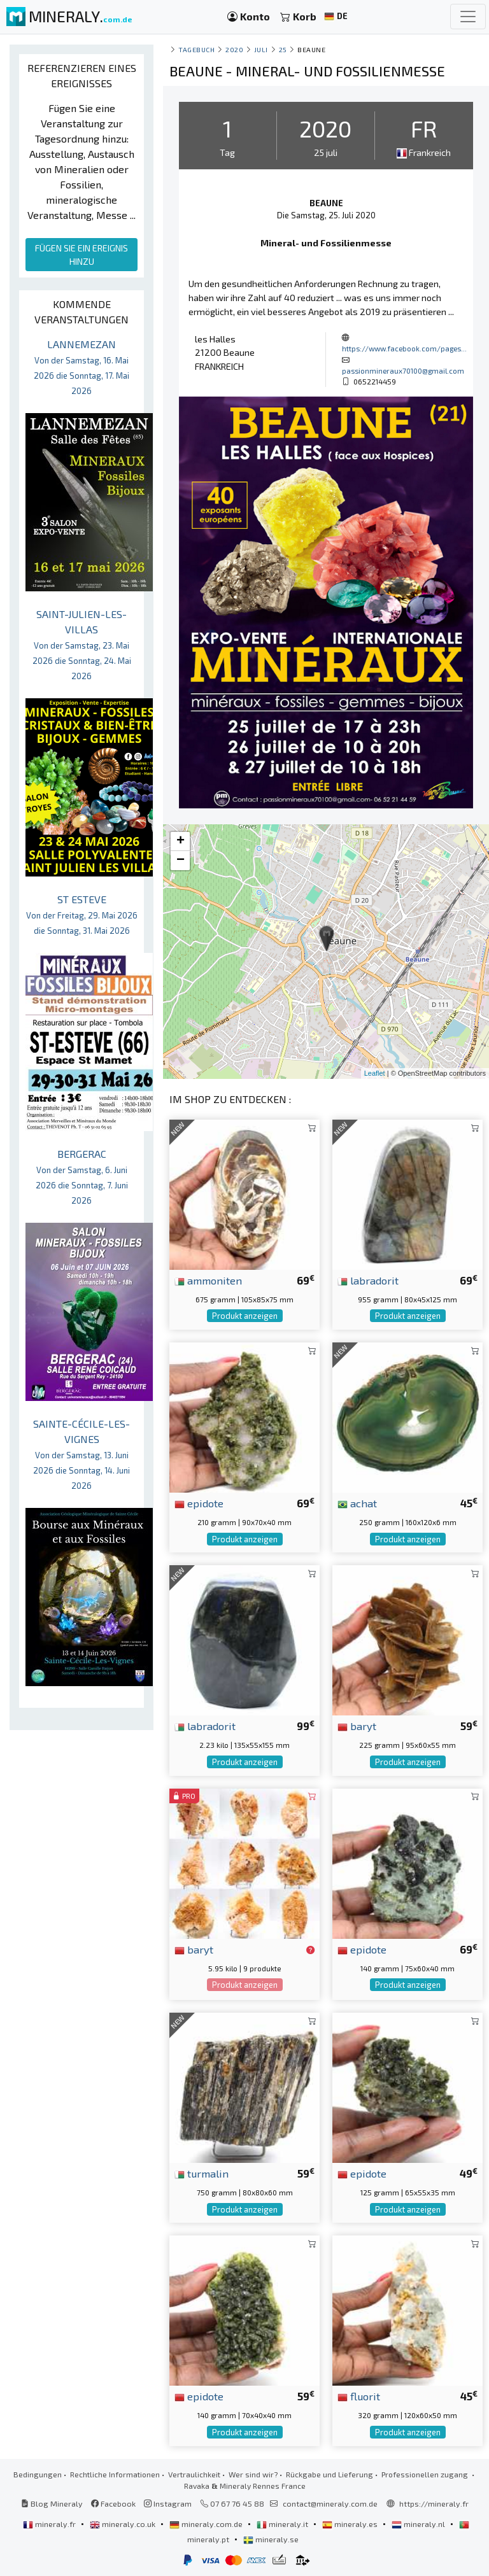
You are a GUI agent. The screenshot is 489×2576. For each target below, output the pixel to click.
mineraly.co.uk (123, 2523)
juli (261, 49)
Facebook (113, 2503)
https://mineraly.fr (434, 2503)
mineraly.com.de (206, 2523)
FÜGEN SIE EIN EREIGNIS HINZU (81, 255)
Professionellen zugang (425, 2474)
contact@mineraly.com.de (330, 2503)
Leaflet (374, 1073)
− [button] (180, 860)
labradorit (368, 1280)
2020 (234, 49)
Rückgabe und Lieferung (329, 2474)
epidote (198, 1502)
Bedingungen (37, 2474)
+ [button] (180, 841)
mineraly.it (283, 2523)
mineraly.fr (50, 2523)
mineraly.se (271, 2539)
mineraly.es (350, 2523)
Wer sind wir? (253, 2474)
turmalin (201, 2173)
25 (283, 49)
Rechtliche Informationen (115, 2474)
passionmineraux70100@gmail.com (403, 370)
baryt (356, 1725)
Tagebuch (196, 49)
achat (357, 1502)
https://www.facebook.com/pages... (404, 348)
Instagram (168, 2503)
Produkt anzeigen (245, 1316)
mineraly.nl (419, 2523)
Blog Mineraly (52, 2503)
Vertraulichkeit (194, 2474)
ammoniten (208, 1280)
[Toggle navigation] (468, 16)
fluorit (358, 2395)
